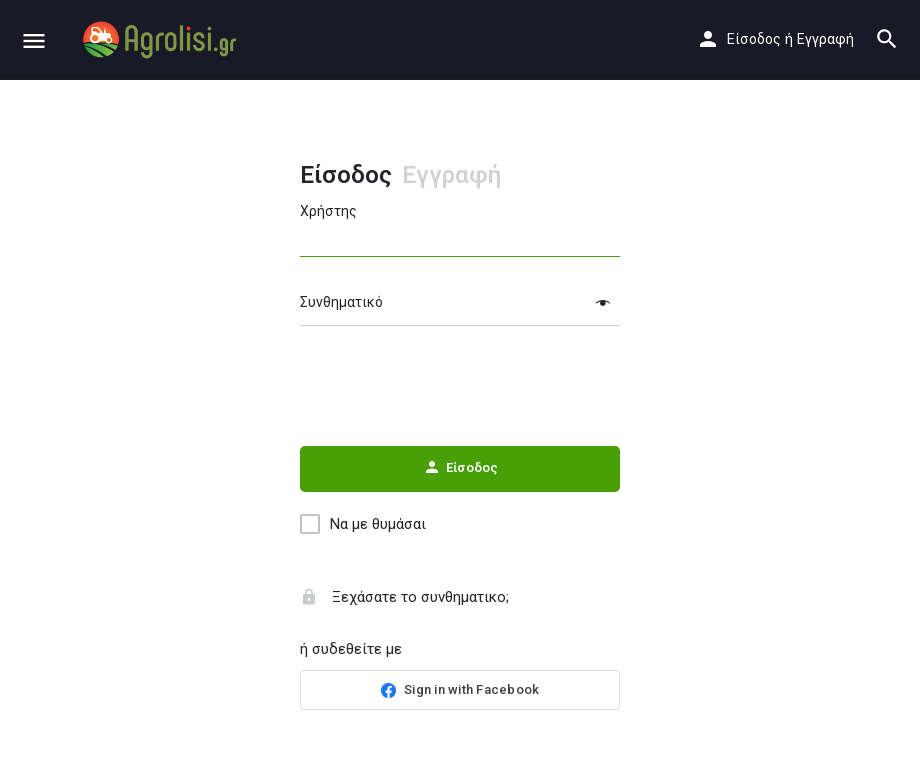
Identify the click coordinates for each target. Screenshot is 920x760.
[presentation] (460, 387)
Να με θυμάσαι (378, 524)
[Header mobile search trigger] (887, 39)
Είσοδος (754, 39)
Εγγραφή (825, 39)
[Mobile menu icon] (34, 40)
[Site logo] (162, 40)
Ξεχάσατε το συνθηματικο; (404, 597)
